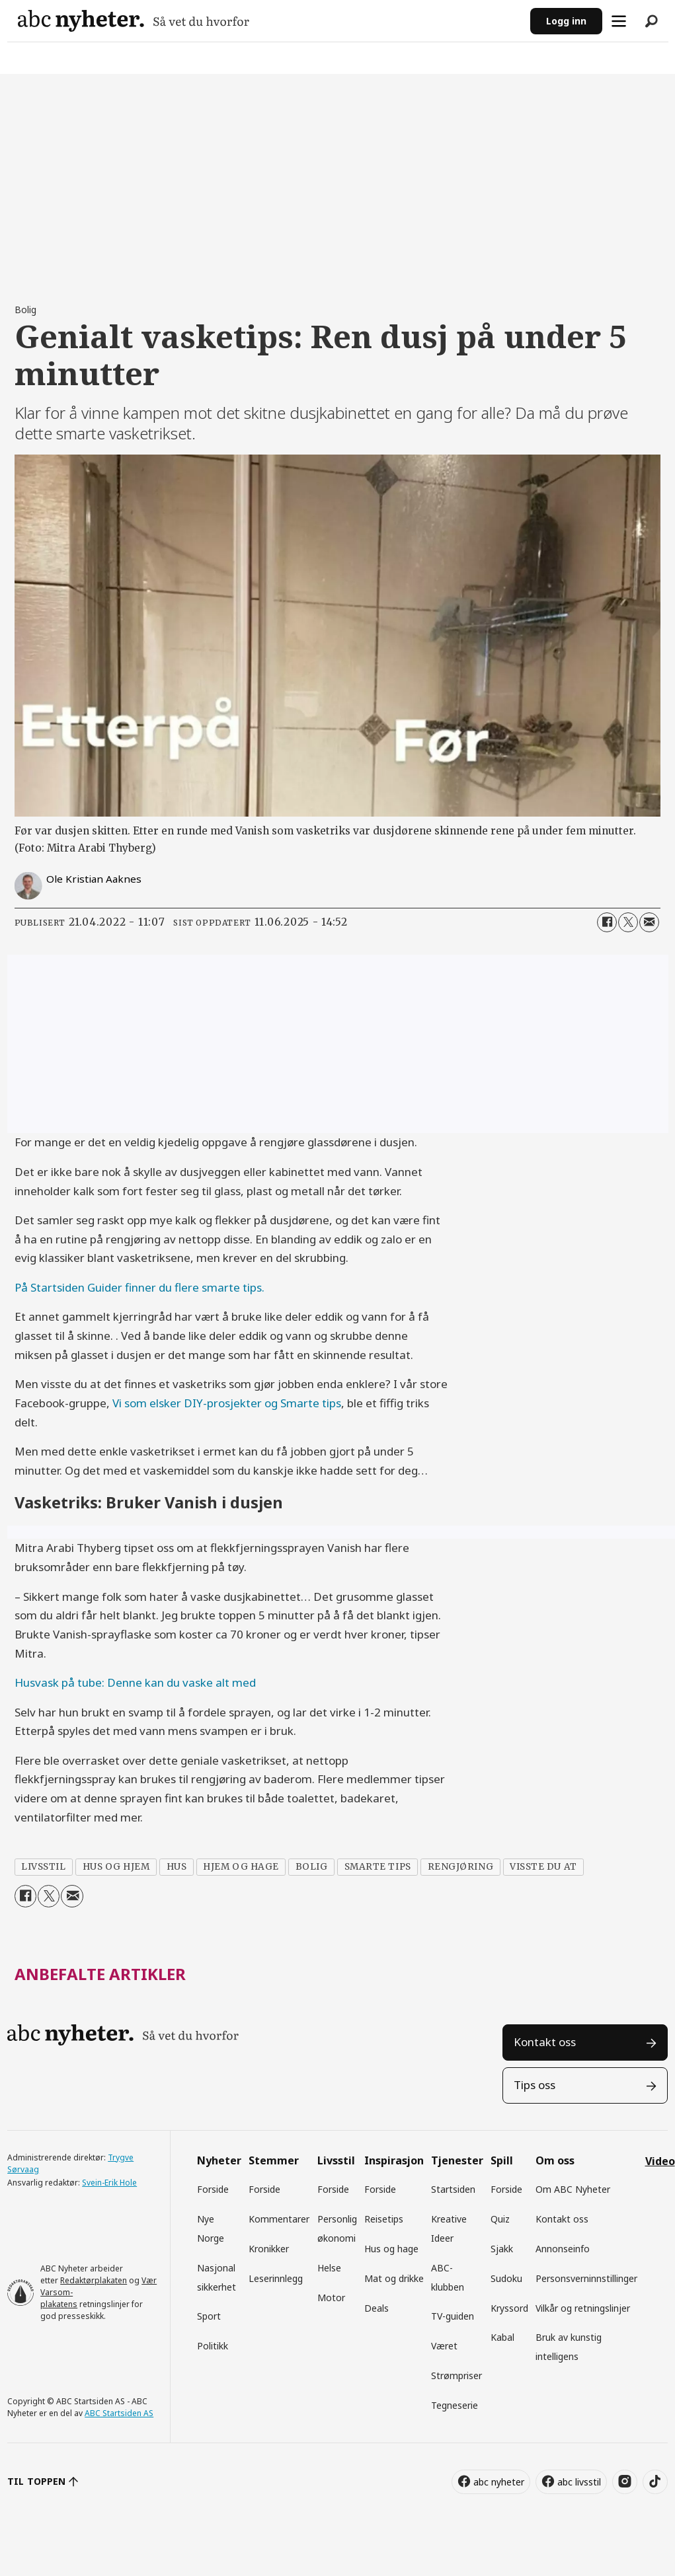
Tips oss (534, 2084)
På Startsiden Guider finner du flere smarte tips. (139, 1287)
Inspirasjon (394, 2160)
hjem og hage (241, 1866)
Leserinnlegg (276, 2278)
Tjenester (457, 2160)
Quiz (500, 2219)
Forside (213, 2189)
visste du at (543, 1866)
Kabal (502, 2337)
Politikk (212, 2345)
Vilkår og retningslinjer (583, 2308)
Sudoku (506, 2278)
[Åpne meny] (619, 21)
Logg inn (566, 21)
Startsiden (453, 2189)
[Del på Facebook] (607, 922)
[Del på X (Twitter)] (628, 922)
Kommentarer (279, 2219)
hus (177, 1866)
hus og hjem (116, 1866)
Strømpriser (456, 2375)
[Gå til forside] (133, 20)
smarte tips (377, 1866)
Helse (329, 2268)
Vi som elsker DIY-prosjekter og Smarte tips (226, 1403)
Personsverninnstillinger (586, 2278)
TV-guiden (452, 2316)
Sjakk (502, 2248)
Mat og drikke (394, 2278)
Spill (502, 2160)
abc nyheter (498, 2482)
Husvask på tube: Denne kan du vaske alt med (135, 1682)
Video (660, 2161)
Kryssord (509, 2308)
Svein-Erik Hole (109, 2182)
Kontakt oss (545, 2041)
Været (444, 2345)
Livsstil (336, 2160)
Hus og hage (391, 2248)
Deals (376, 2308)
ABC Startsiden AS (119, 2413)
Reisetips (383, 2219)
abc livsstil (579, 2482)
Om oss (555, 2160)
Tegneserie (454, 2405)
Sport (209, 2316)
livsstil (43, 1866)
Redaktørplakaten (93, 2280)
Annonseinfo (563, 2248)
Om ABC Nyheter (573, 2189)
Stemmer (274, 2160)
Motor (331, 2297)
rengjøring (460, 1866)
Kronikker (269, 2248)
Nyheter (219, 2160)
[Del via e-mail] (649, 922)
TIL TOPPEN (36, 2481)
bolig (312, 1866)
